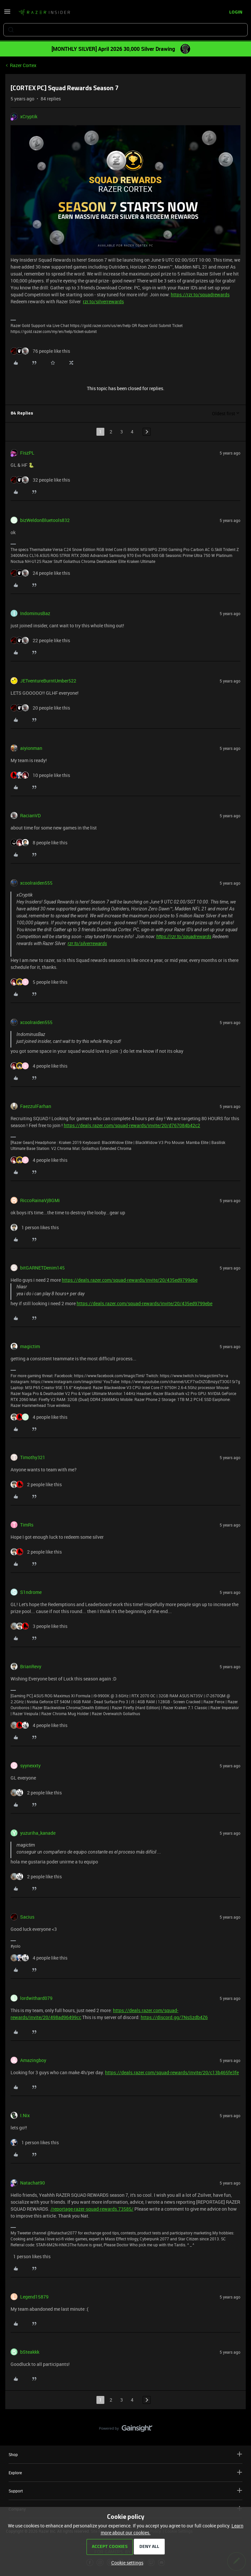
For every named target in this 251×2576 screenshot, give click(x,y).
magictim (30, 1346)
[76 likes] (40, 351)
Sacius (27, 1917)
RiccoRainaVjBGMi (40, 1200)
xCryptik (28, 116)
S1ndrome (31, 1592)
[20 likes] (40, 707)
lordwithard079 (36, 1998)
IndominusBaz (35, 613)
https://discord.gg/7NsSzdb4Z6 (174, 2017)
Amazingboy (33, 2060)
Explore (125, 2472)
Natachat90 (32, 2183)
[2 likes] (36, 1484)
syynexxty (30, 1765)
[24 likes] (40, 573)
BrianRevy (30, 1666)
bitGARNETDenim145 (42, 1268)
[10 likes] (40, 775)
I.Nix (25, 2115)
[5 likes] (39, 981)
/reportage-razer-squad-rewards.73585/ (92, 2209)
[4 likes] (39, 1065)
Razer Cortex (23, 65)
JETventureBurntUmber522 (48, 681)
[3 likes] (39, 1626)
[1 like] (35, 1227)
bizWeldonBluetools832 (45, 520)
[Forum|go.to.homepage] (44, 12)
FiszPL (27, 453)
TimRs (26, 1525)
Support (125, 2490)
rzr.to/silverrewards (103, 301)
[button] (7, 14)
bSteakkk (29, 2352)
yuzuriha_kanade (37, 1833)
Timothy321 (32, 1457)
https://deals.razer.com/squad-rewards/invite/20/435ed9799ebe (129, 1280)
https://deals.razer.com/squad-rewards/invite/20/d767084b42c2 (132, 1125)
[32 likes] (40, 479)
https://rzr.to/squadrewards (200, 294)
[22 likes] (40, 640)
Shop (125, 2454)
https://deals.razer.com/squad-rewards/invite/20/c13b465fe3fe (172, 2072)
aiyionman (31, 748)
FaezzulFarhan (35, 1106)
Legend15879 (34, 2297)
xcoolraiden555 (36, 883)
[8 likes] (39, 842)
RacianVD (30, 815)
